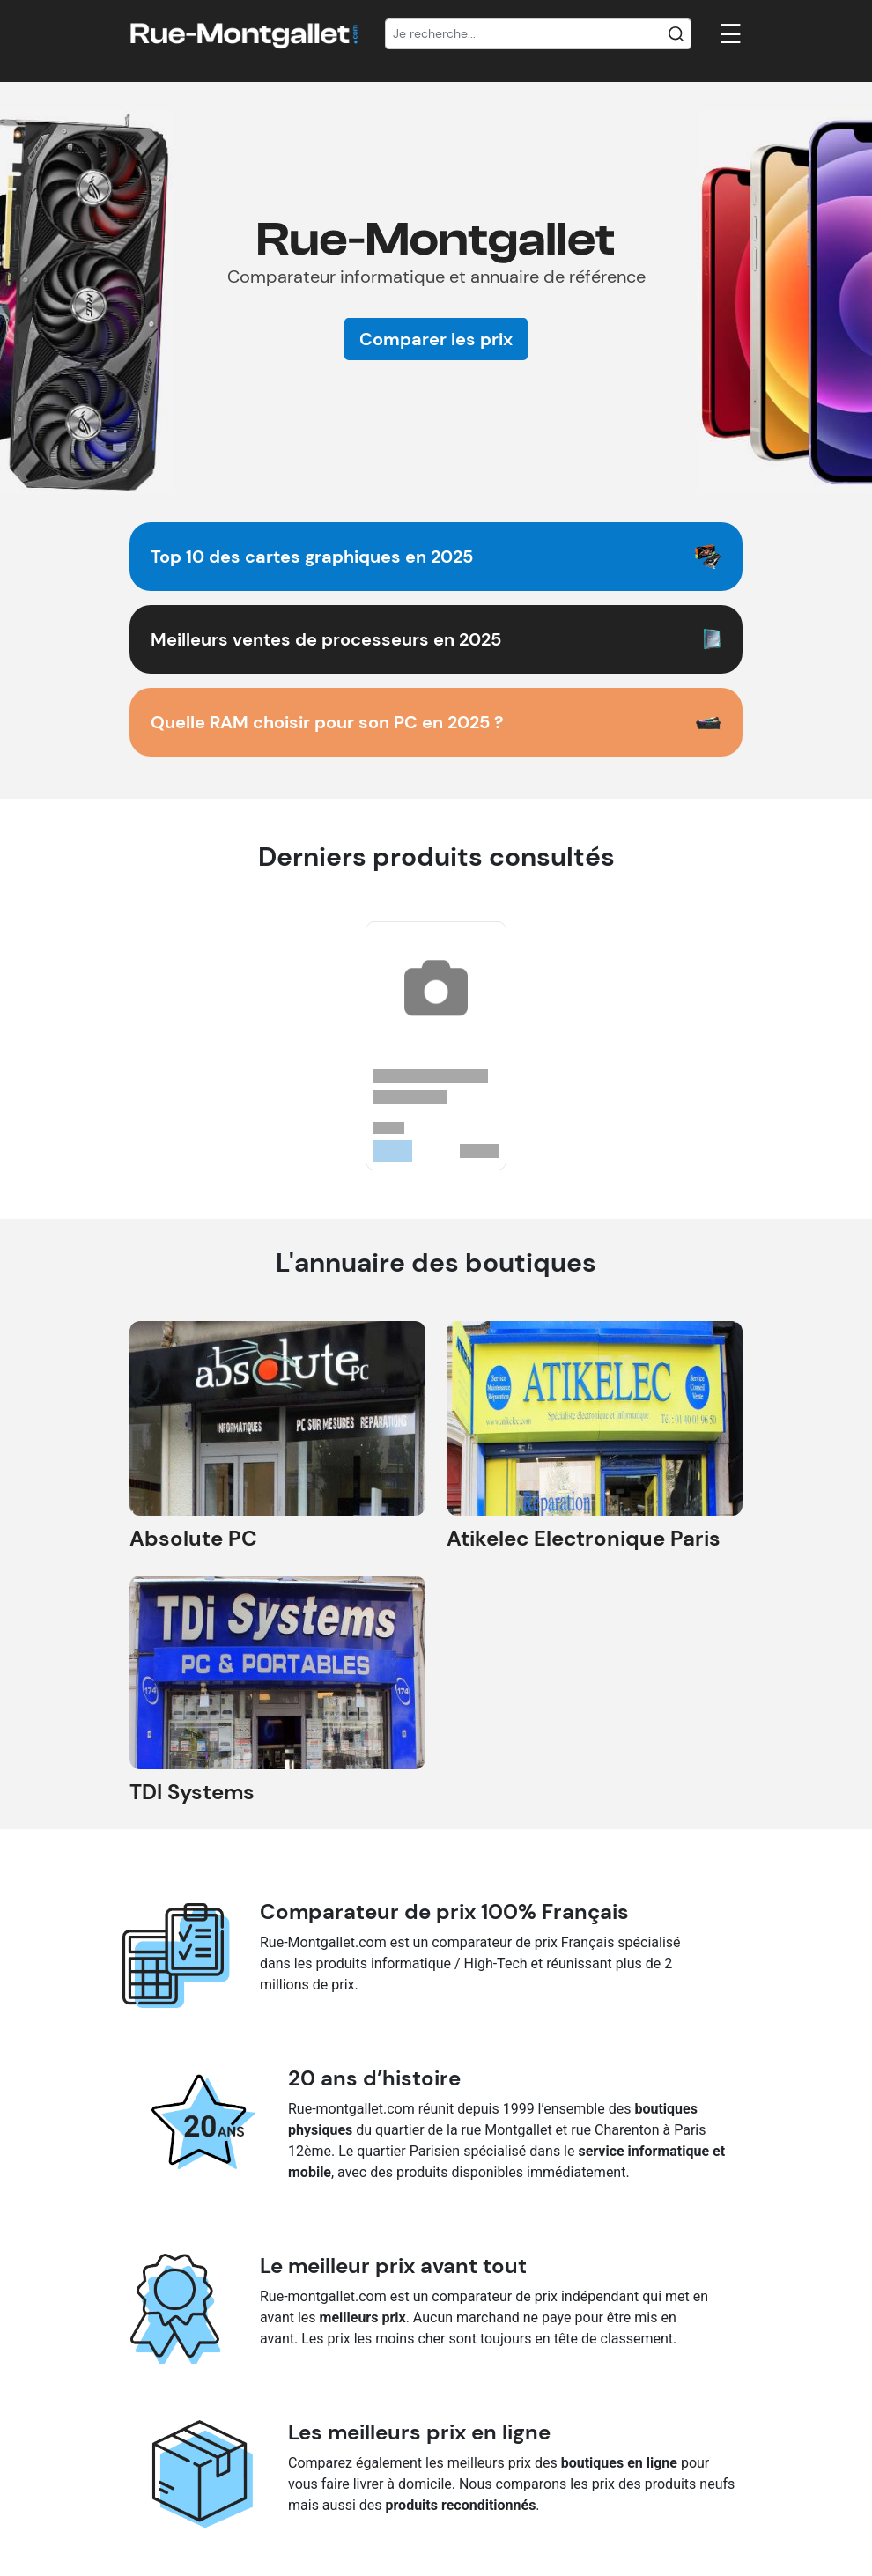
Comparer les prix (436, 339)
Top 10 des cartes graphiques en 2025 (312, 556)
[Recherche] (538, 34)
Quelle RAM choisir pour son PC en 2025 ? (327, 722)
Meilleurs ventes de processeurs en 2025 (326, 639)
